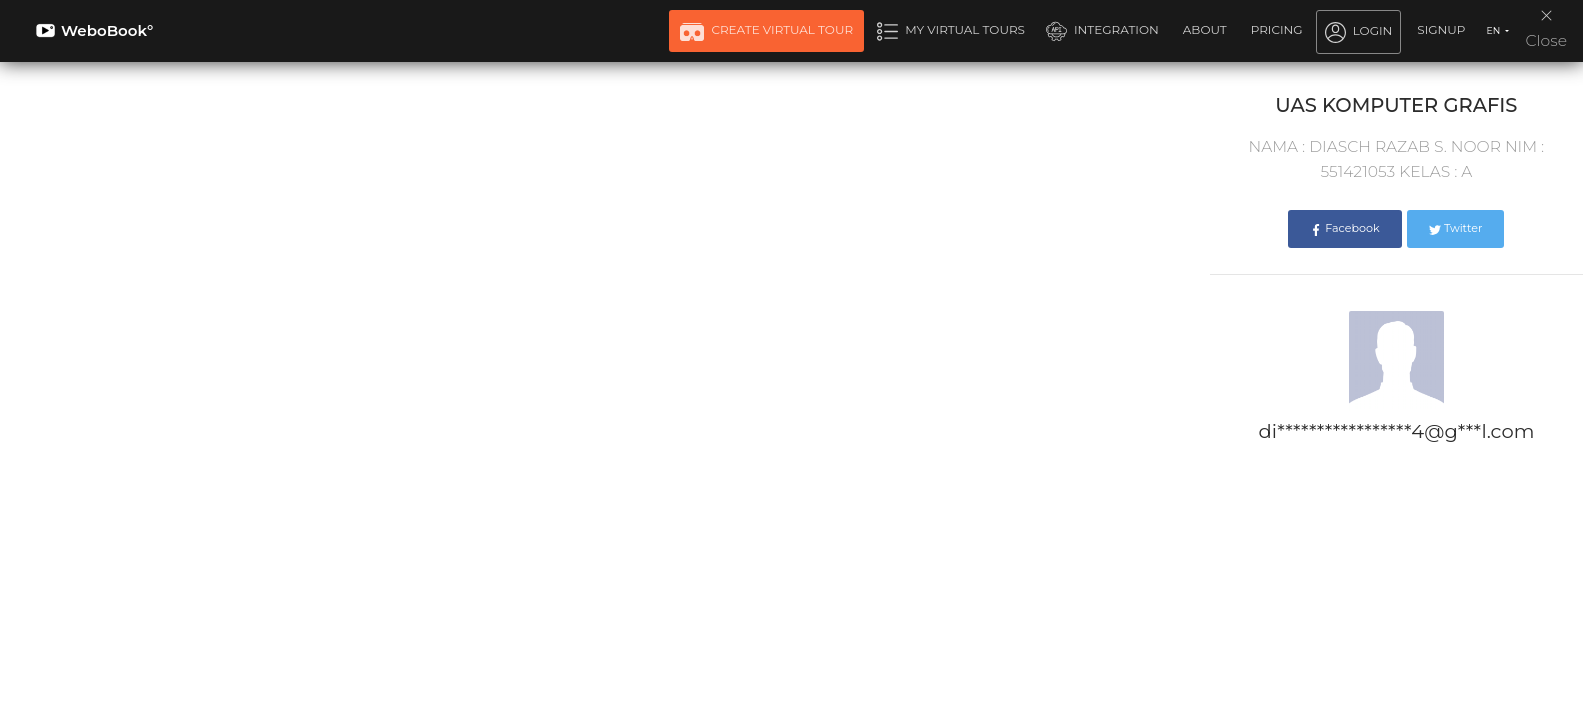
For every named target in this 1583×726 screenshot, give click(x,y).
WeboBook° (94, 30)
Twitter (1455, 228)
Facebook (1344, 228)
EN (1494, 30)
